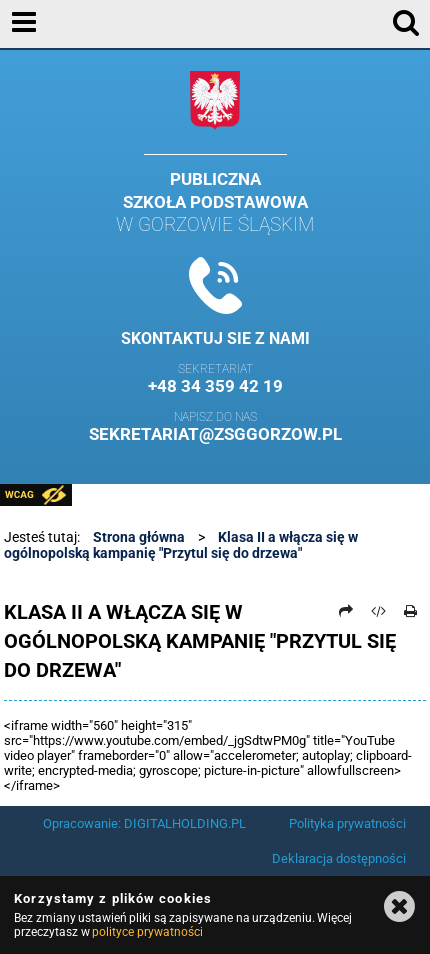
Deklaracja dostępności (339, 858)
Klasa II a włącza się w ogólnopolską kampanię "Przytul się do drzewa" (181, 545)
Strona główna (139, 537)
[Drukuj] (411, 611)
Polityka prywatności (347, 823)
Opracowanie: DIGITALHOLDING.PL (144, 823)
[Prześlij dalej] (346, 611)
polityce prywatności (147, 932)
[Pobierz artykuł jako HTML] (379, 611)
